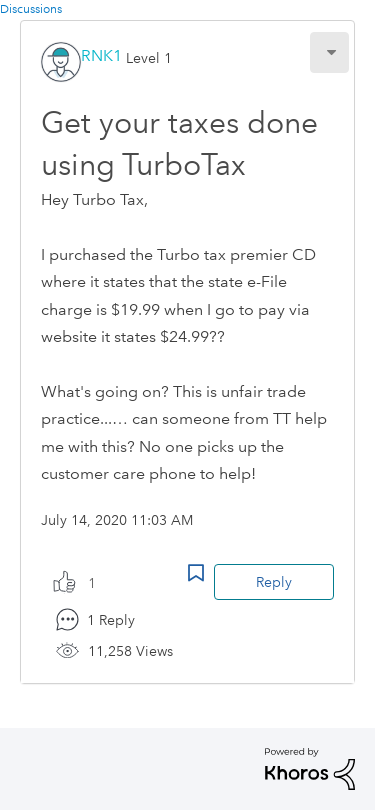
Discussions (31, 9)
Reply (274, 582)
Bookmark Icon (196, 573)
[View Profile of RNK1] (101, 55)
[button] (329, 52)
